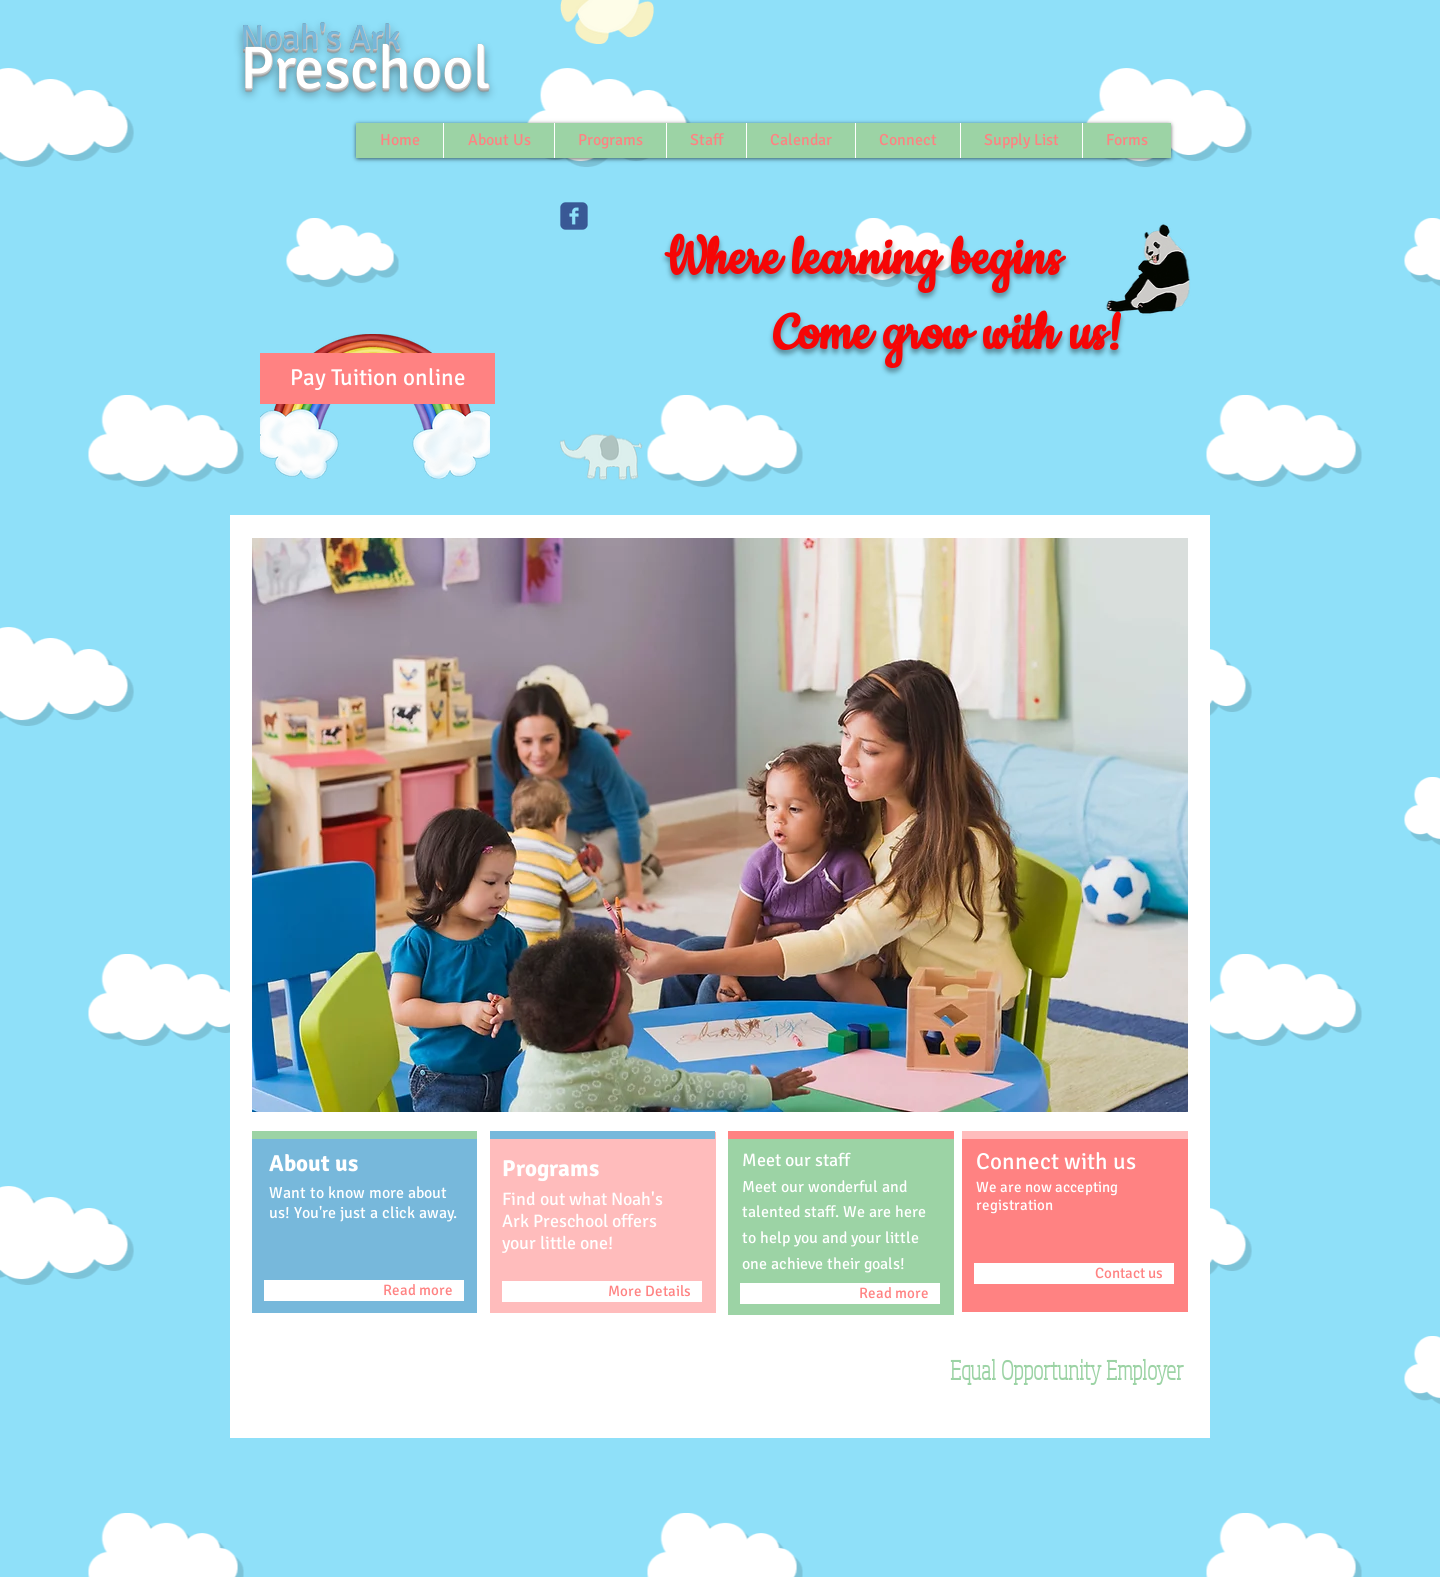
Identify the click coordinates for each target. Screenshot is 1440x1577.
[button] (720, 825)
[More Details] (602, 1291)
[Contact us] (1074, 1273)
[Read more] (364, 1290)
